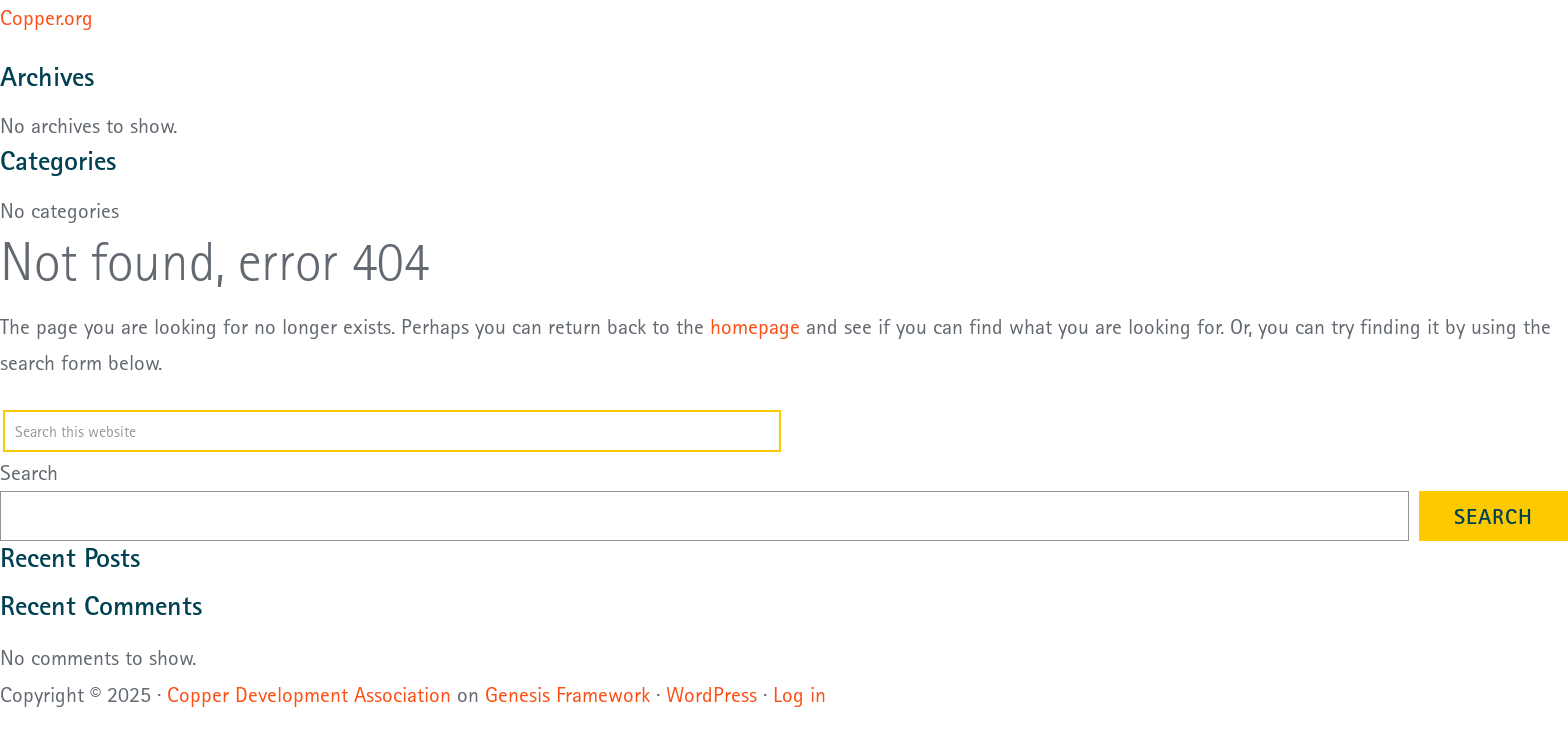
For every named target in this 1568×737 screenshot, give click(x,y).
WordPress (711, 694)
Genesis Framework (567, 694)
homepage (755, 326)
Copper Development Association (309, 694)
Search (29, 472)
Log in (799, 694)
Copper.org (46, 17)
